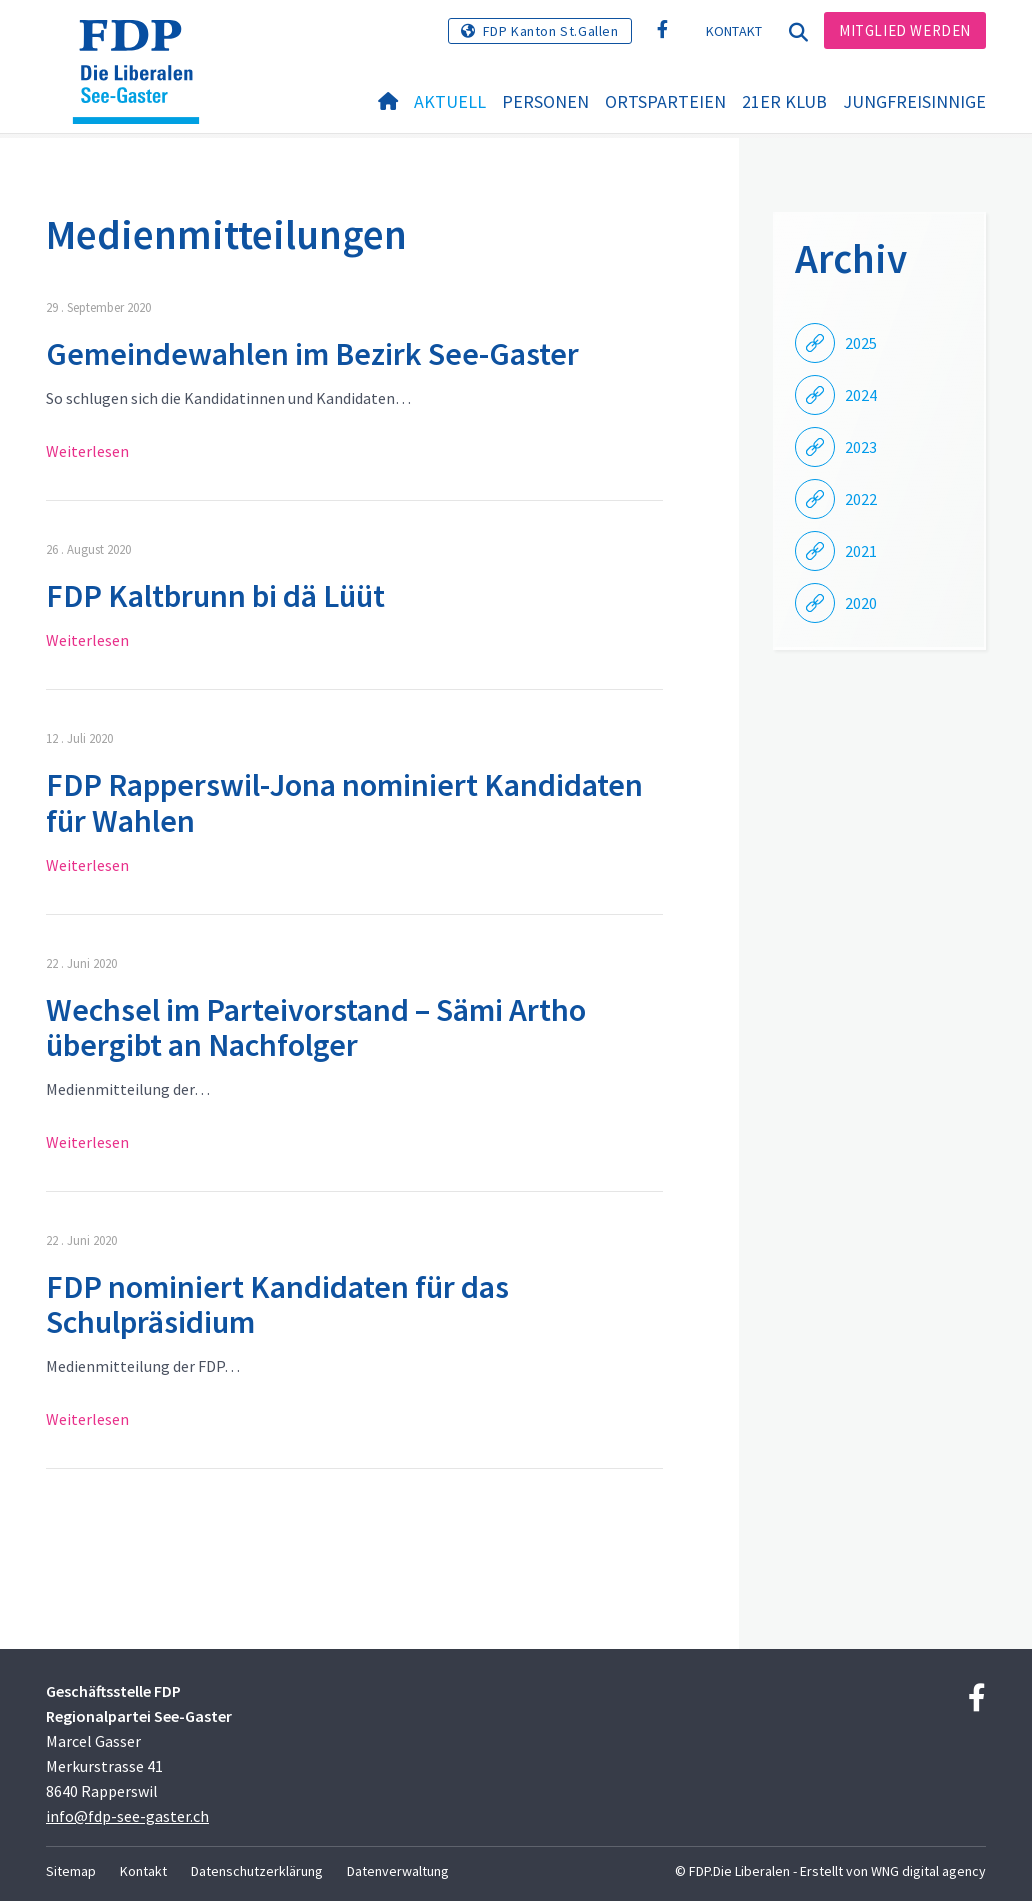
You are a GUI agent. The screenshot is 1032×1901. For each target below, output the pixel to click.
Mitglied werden (905, 30)
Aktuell (450, 101)
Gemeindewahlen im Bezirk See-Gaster (312, 354)
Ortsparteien (665, 101)
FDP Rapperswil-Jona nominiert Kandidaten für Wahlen (344, 802)
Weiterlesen (87, 451)
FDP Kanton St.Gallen (551, 31)
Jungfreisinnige (914, 101)
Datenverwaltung (398, 1871)
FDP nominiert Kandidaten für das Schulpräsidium (277, 1304)
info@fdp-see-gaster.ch (127, 1816)
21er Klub (784, 101)
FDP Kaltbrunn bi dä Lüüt (215, 596)
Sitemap (71, 1871)
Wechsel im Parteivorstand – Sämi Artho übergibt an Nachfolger (316, 1027)
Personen (545, 101)
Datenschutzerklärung (257, 1871)
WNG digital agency (928, 1871)
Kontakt (734, 31)
